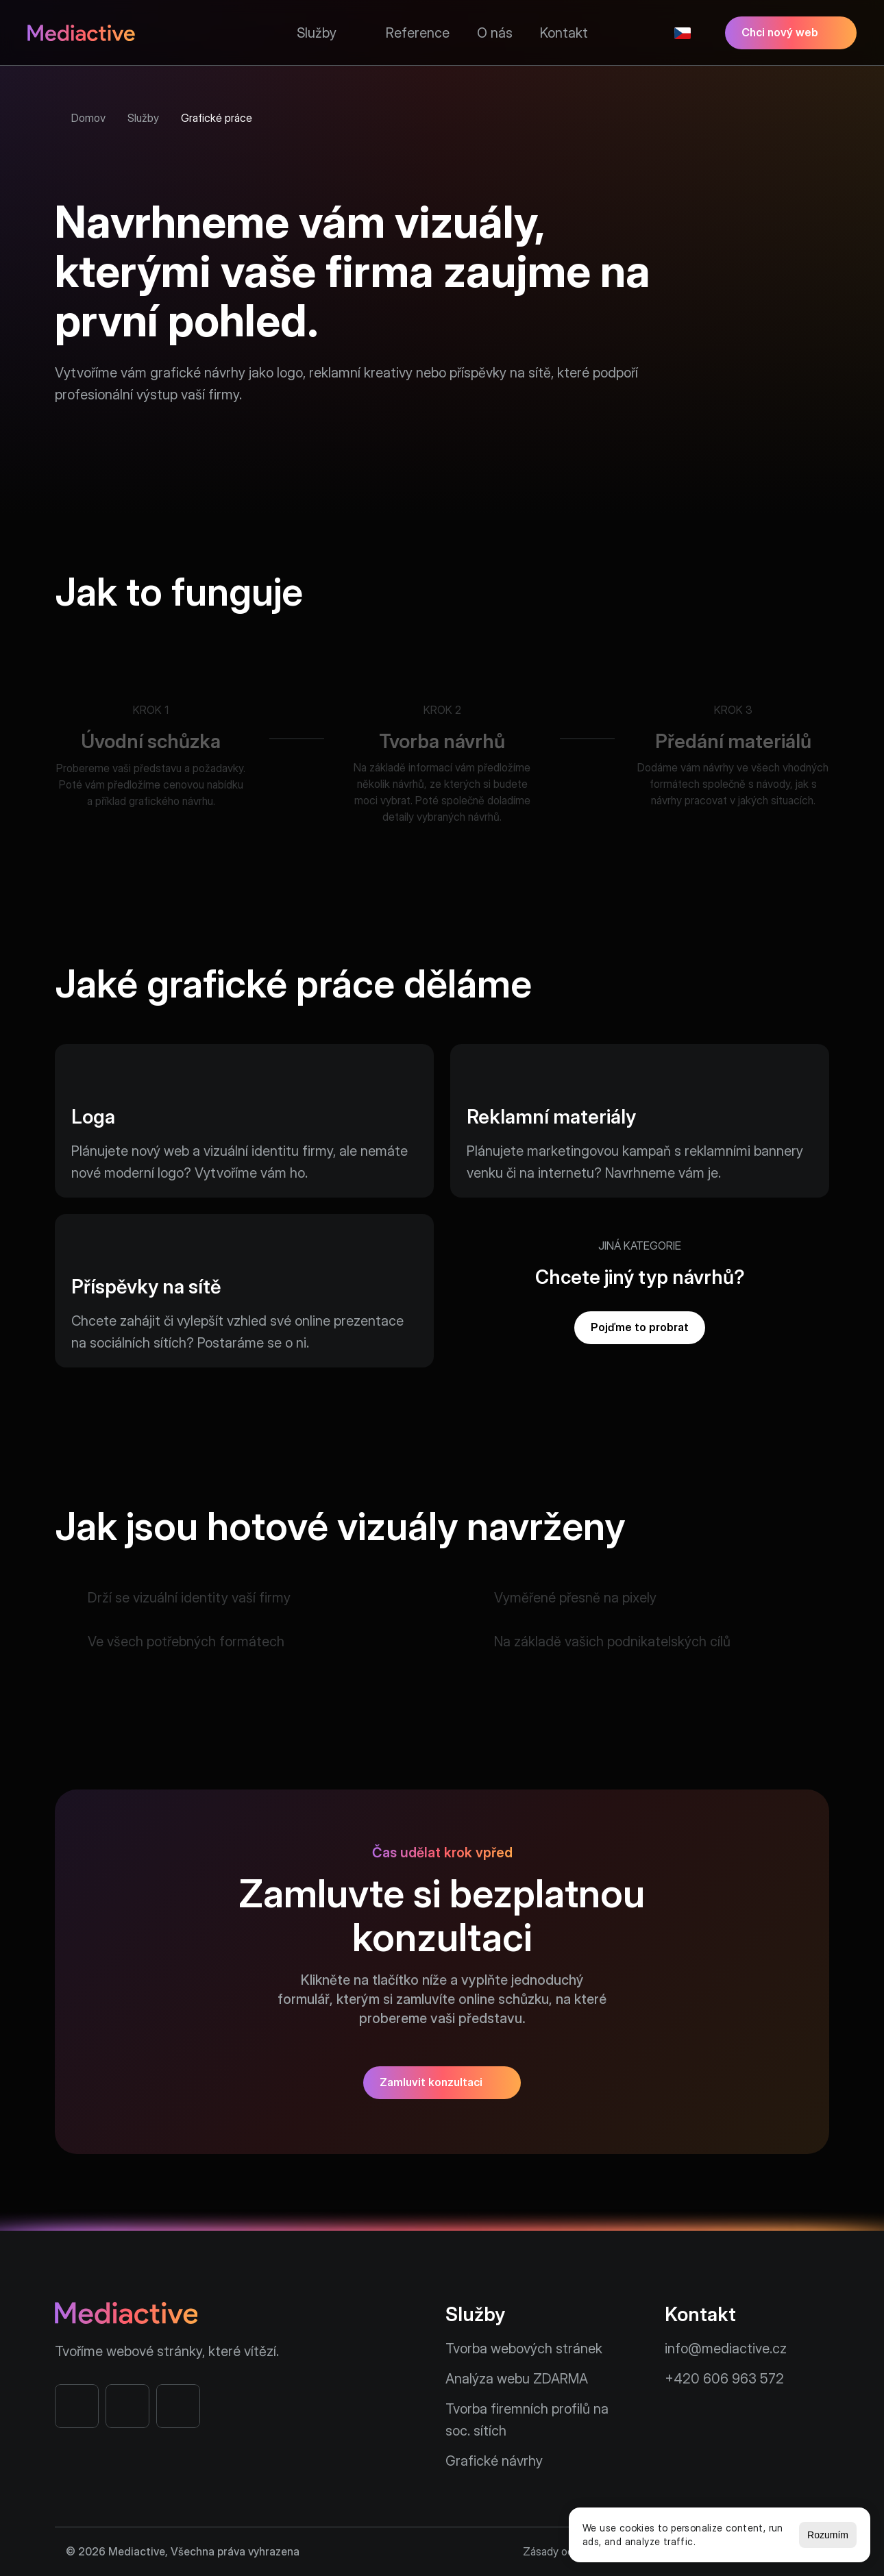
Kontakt (564, 33)
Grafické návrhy (494, 2461)
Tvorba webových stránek (523, 2348)
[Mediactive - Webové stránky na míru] (81, 32)
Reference (418, 33)
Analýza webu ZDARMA (516, 2378)
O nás (495, 33)
